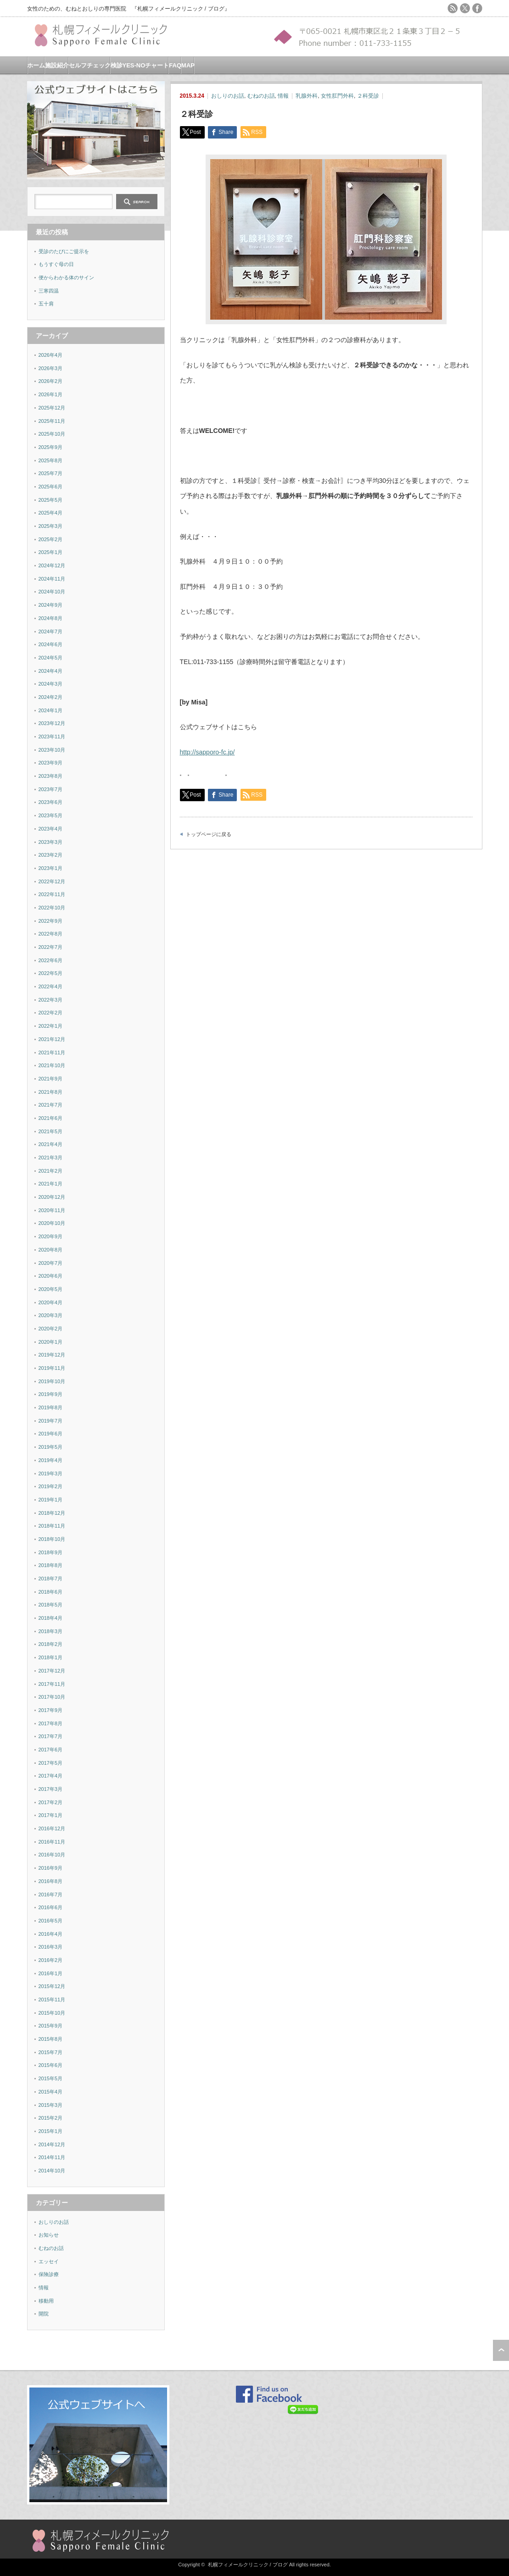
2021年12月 (52, 1039)
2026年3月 (51, 368)
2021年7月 (51, 1105)
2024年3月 (51, 684)
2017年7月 (51, 1736)
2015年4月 (51, 2091)
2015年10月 (52, 2013)
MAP (188, 65)
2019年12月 (52, 1354)
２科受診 (368, 96)
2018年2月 (51, 1644)
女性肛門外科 (337, 96)
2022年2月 (51, 1012)
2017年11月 (52, 1684)
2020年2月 (51, 1328)
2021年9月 (51, 1078)
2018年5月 (51, 1604)
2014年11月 (52, 2157)
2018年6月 (51, 1592)
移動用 (46, 2301)
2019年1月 (51, 1499)
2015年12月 (52, 1986)
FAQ (175, 65)
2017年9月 (51, 1710)
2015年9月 (51, 2025)
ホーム (36, 65)
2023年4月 (51, 828)
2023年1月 (51, 868)
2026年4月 (51, 355)
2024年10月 (52, 591)
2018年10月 (52, 1539)
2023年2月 (51, 855)
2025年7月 (51, 473)
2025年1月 (51, 552)
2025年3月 (51, 526)
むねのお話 (261, 96)
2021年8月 (51, 1092)
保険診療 (49, 2274)
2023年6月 (51, 802)
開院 (44, 2313)
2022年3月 (51, 1000)
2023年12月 (52, 723)
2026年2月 (51, 381)
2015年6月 (51, 2065)
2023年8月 (51, 776)
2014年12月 (52, 2144)
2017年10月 (52, 1697)
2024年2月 (51, 697)
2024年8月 (51, 618)
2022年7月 (51, 947)
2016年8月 (51, 1881)
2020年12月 (52, 1197)
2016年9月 (51, 1868)
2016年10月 (52, 1854)
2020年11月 (52, 1210)
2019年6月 (51, 1433)
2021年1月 (51, 1183)
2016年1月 (51, 1973)
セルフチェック (90, 65)
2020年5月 (51, 1289)
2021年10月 (52, 1065)
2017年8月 (51, 1723)
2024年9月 (51, 605)
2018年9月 (51, 1552)
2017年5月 (51, 1763)
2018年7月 (51, 1578)
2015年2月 (51, 2118)
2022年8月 (51, 933)
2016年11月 (52, 1842)
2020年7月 (51, 1263)
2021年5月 (51, 1131)
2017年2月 (51, 1802)
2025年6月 (51, 486)
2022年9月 (51, 921)
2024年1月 (51, 710)
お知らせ (49, 2235)
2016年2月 (51, 1960)
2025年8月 (51, 460)
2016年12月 (52, 1828)
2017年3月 (51, 1789)
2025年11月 (52, 421)
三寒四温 (49, 291)
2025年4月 (51, 512)
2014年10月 (52, 2170)
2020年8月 (51, 1249)
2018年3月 (51, 1631)
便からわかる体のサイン (66, 277)
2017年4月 (51, 1775)
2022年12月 (52, 881)
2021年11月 (52, 1052)
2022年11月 (52, 894)
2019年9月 (51, 1394)
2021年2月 (51, 1171)
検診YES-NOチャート (140, 65)
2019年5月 (51, 1447)
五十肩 (46, 303)
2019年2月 (51, 1486)
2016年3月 (51, 1947)
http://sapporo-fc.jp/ (207, 752)
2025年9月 (51, 447)
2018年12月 (52, 1513)
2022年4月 (51, 986)
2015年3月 (51, 2105)
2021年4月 (51, 1144)
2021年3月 (51, 1157)
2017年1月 (51, 1815)
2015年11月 (52, 1999)
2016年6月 (51, 1907)
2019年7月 (51, 1421)
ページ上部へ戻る (501, 2350)
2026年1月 (51, 394)
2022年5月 (51, 973)
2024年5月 (51, 657)
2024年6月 (51, 644)
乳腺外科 (307, 96)
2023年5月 (51, 815)
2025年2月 (51, 539)
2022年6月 (51, 960)
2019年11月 (52, 1368)
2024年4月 (51, 671)
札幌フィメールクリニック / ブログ (248, 2564)
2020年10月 (52, 1223)
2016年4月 (51, 1934)
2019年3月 (51, 1473)
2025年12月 (52, 407)
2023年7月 (51, 789)
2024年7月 (51, 631)
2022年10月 (52, 907)
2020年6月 (51, 1276)
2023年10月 (52, 750)
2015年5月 (51, 2078)
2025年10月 (52, 434)
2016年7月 (51, 1894)
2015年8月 (51, 2039)
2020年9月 (51, 1236)
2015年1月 (51, 2131)
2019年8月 (51, 1407)
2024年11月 (52, 579)
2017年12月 (52, 1670)
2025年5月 (51, 500)
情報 (283, 96)
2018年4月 (51, 1618)
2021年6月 (51, 1118)
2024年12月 (52, 565)
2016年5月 (51, 1920)
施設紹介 (57, 65)
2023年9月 (51, 762)
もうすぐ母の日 (56, 264)
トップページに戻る (208, 834)
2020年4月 (51, 1302)
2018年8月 (51, 1565)
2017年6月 (51, 1749)
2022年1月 (51, 1026)
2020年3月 (51, 1315)
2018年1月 (51, 1657)
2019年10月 (52, 1381)
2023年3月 (51, 842)
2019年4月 (51, 1460)
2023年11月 (52, 736)
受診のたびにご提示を (64, 251)
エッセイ (49, 2261)
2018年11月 (52, 1526)
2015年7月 (51, 2052)
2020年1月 (51, 1342)
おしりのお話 (227, 96)
